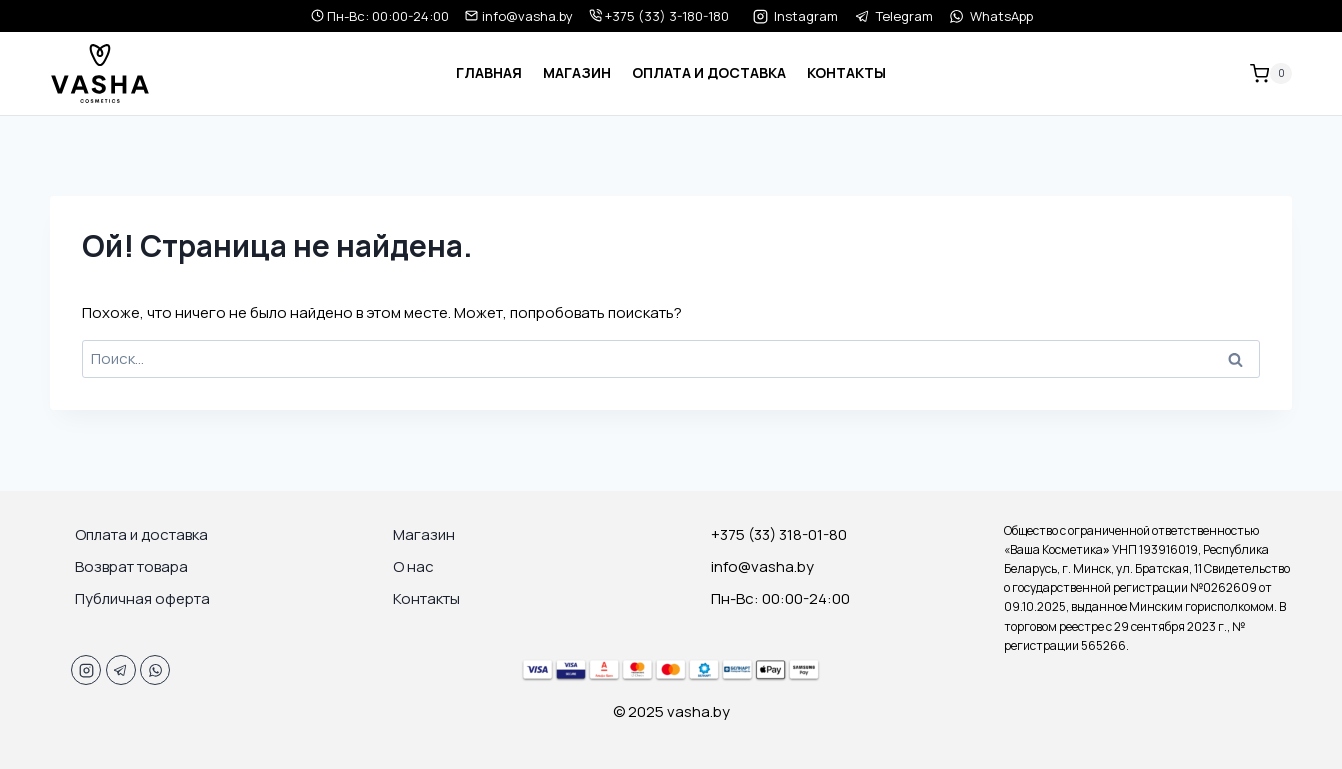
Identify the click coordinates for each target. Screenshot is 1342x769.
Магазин (577, 72)
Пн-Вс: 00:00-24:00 (380, 16)
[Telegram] (121, 670)
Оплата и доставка (709, 72)
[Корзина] (1271, 74)
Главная (489, 72)
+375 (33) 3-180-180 (659, 16)
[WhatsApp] (155, 670)
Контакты (846, 72)
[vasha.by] (100, 73)
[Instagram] (86, 670)
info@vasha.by (519, 16)
